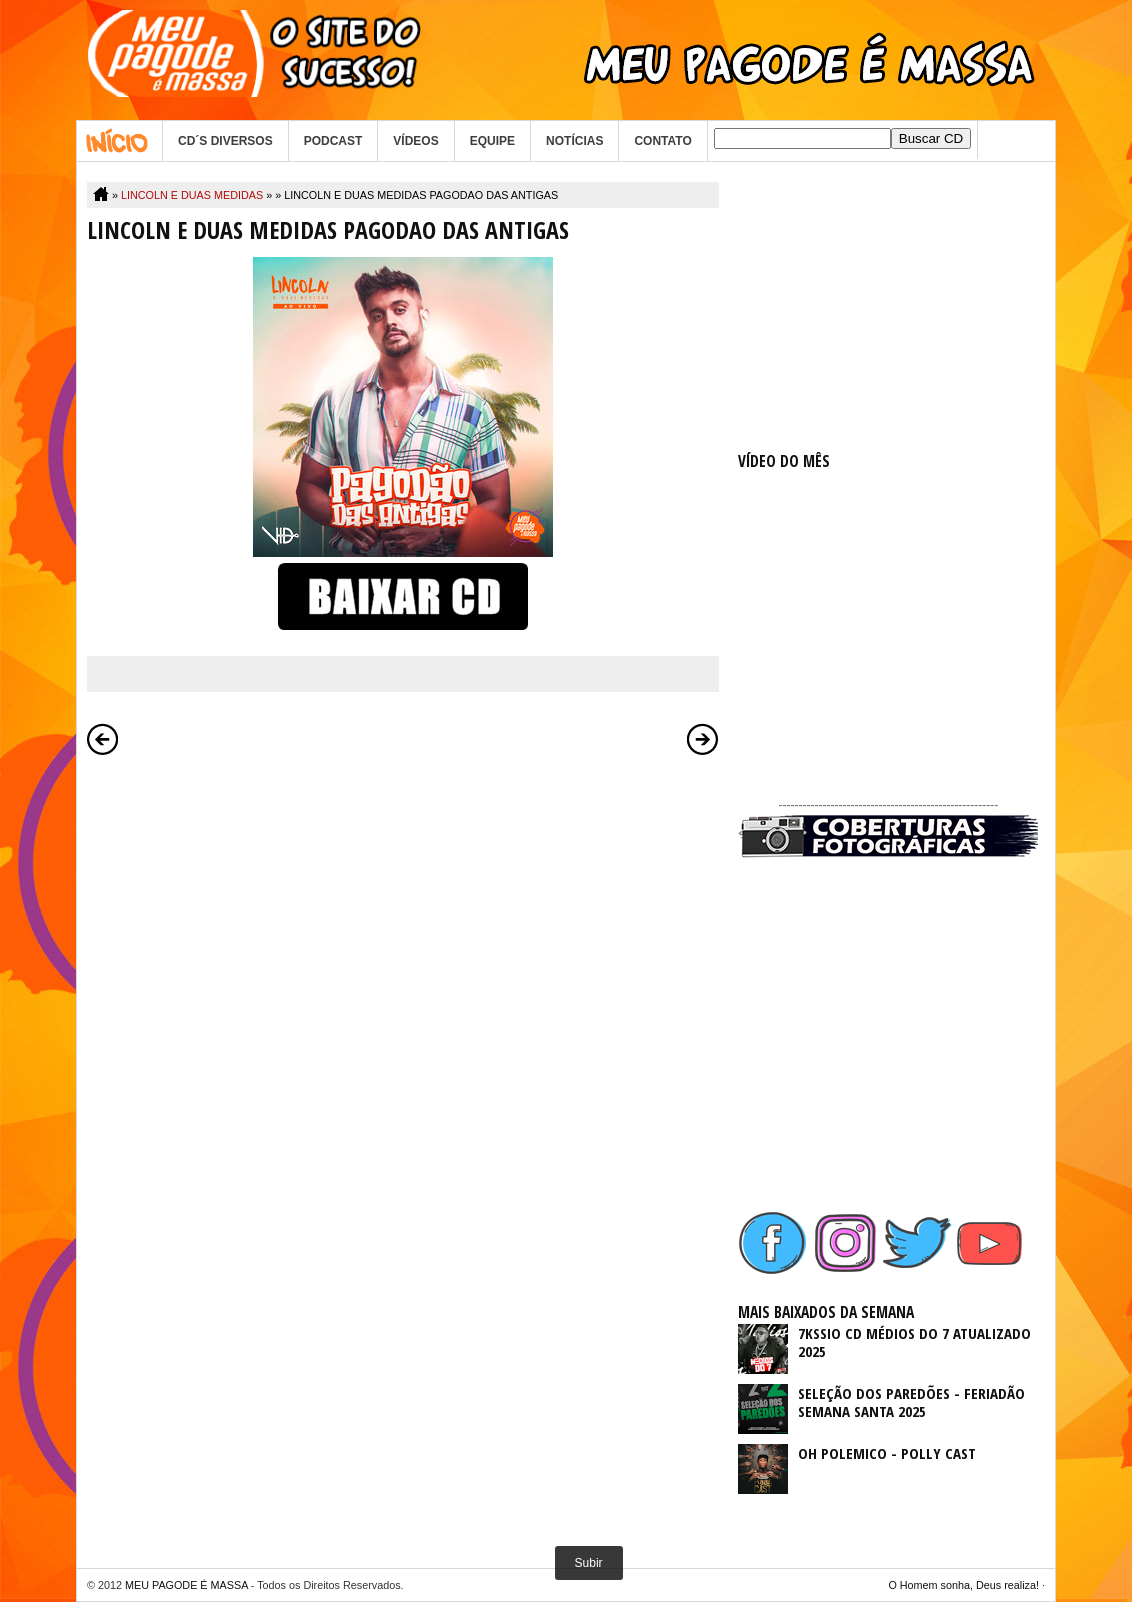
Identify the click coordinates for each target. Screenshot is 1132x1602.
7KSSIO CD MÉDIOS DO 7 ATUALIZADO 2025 (914, 1342)
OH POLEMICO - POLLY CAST (887, 1453)
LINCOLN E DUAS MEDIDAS (192, 195)
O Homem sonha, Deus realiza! (963, 1585)
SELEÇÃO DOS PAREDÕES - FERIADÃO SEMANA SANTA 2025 (911, 1402)
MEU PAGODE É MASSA (186, 1585)
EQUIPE (492, 141)
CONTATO (662, 141)
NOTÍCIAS (574, 141)
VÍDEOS (415, 141)
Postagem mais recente (103, 739)
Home (119, 141)
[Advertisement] (888, 307)
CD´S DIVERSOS (225, 141)
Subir (589, 1563)
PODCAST (333, 141)
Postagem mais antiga (703, 739)
